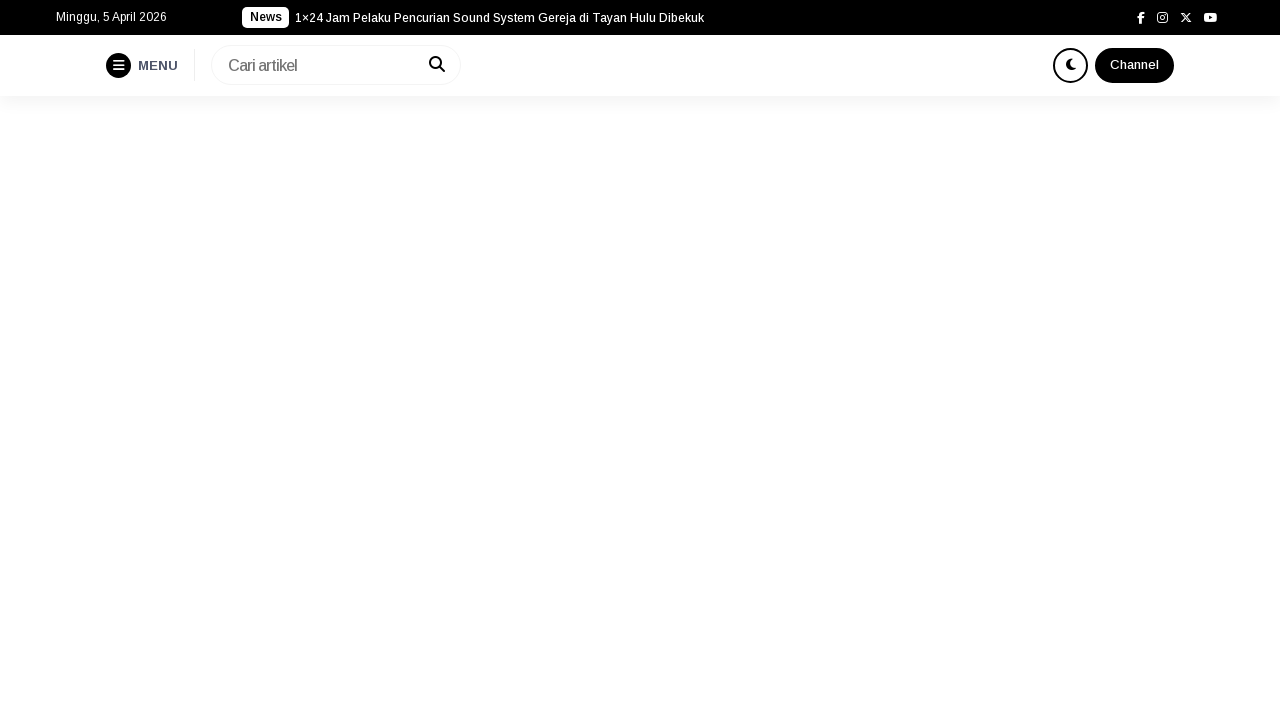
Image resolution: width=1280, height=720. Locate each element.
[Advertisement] (640, 246)
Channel (1134, 64)
